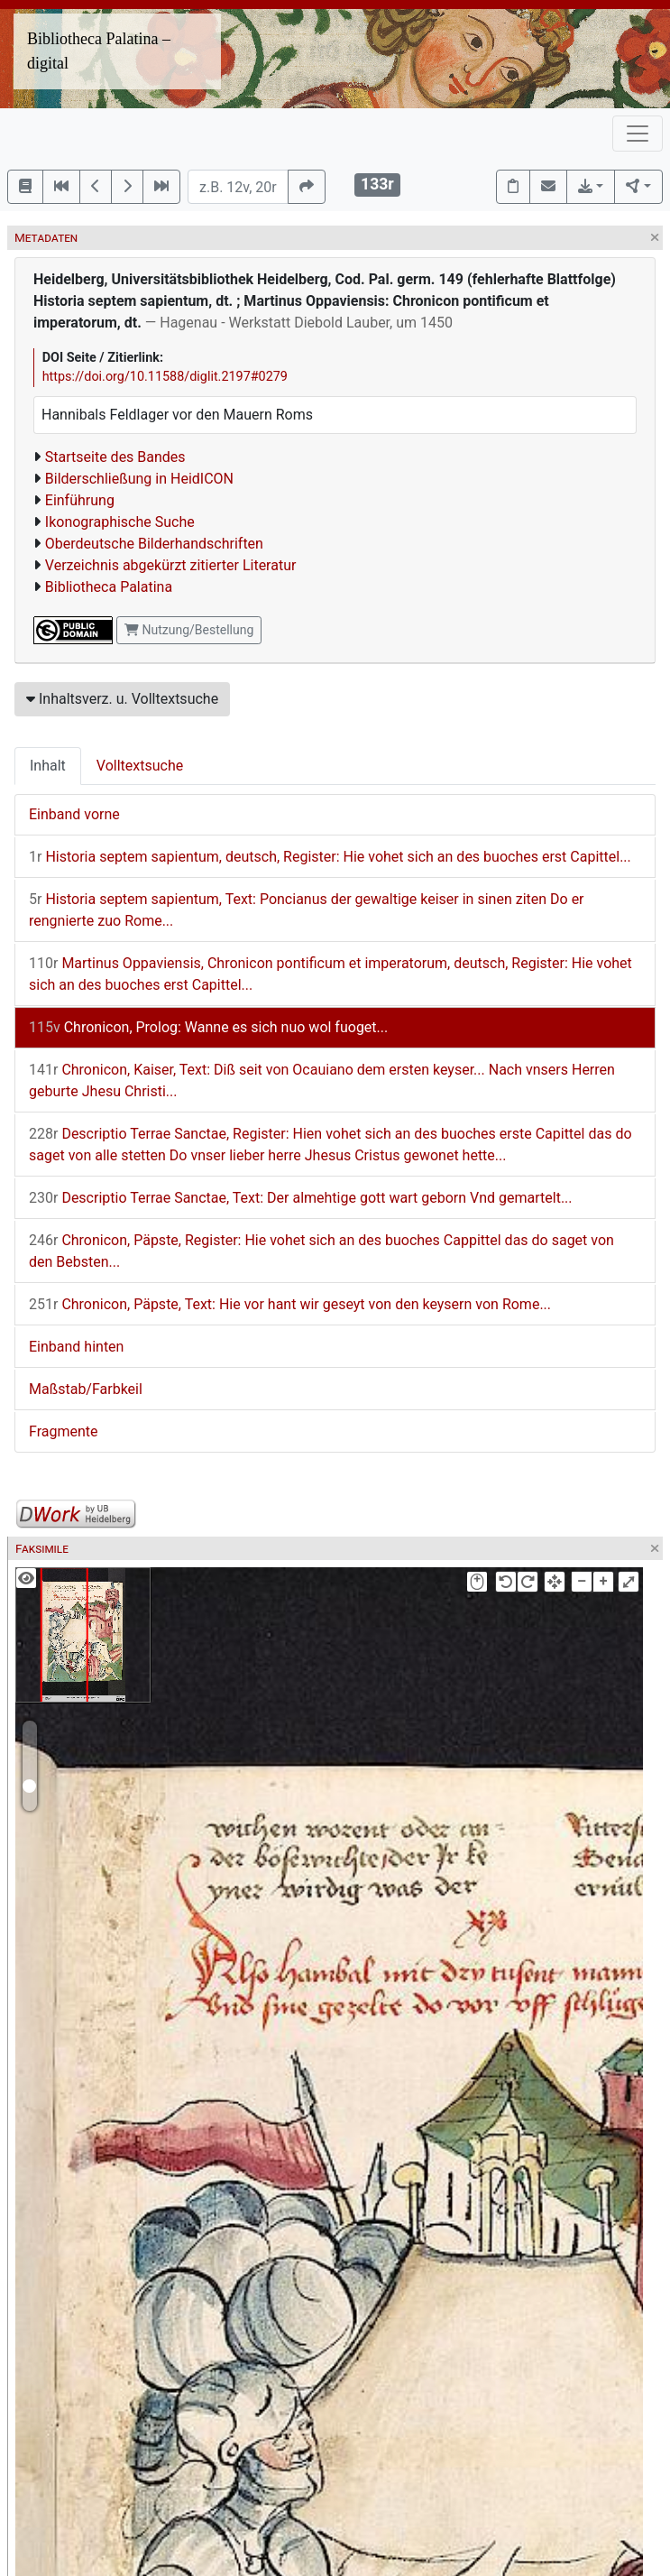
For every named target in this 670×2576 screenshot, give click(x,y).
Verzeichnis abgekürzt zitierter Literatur (171, 565)
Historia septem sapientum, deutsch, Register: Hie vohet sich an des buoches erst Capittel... (330, 856)
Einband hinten (76, 1346)
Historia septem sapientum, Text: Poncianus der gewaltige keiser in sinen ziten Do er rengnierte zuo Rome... (306, 910)
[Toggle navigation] (637, 133)
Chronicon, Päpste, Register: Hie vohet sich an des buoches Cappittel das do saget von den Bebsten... (321, 1251)
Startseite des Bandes (115, 457)
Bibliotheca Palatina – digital (98, 51)
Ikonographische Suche (120, 522)
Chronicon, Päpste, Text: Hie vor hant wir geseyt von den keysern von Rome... (290, 1304)
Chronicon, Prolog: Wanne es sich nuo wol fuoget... (208, 1027)
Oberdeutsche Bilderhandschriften (154, 543)
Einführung (80, 500)
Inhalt (48, 765)
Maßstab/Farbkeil (85, 1389)
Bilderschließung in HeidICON (139, 478)
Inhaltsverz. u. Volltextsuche (122, 698)
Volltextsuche (139, 765)
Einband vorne (74, 814)
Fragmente (63, 1431)
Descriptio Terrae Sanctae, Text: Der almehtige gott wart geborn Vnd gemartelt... (301, 1197)
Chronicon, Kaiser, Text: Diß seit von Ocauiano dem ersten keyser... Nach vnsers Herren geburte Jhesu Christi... (322, 1080)
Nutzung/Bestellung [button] (188, 630)
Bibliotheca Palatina (108, 587)
